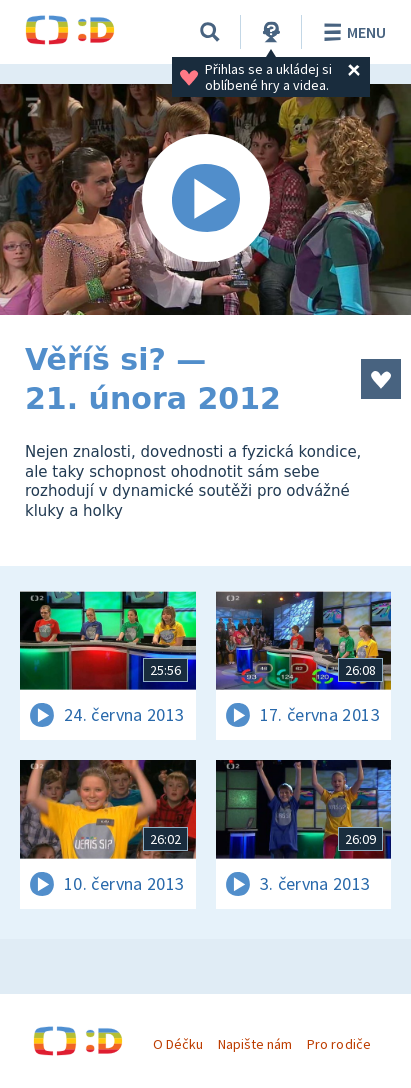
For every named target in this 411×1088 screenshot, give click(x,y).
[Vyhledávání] (210, 32)
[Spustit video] (205, 199)
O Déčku (178, 1044)
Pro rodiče (338, 1044)
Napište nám (255, 1044)
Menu (351, 32)
